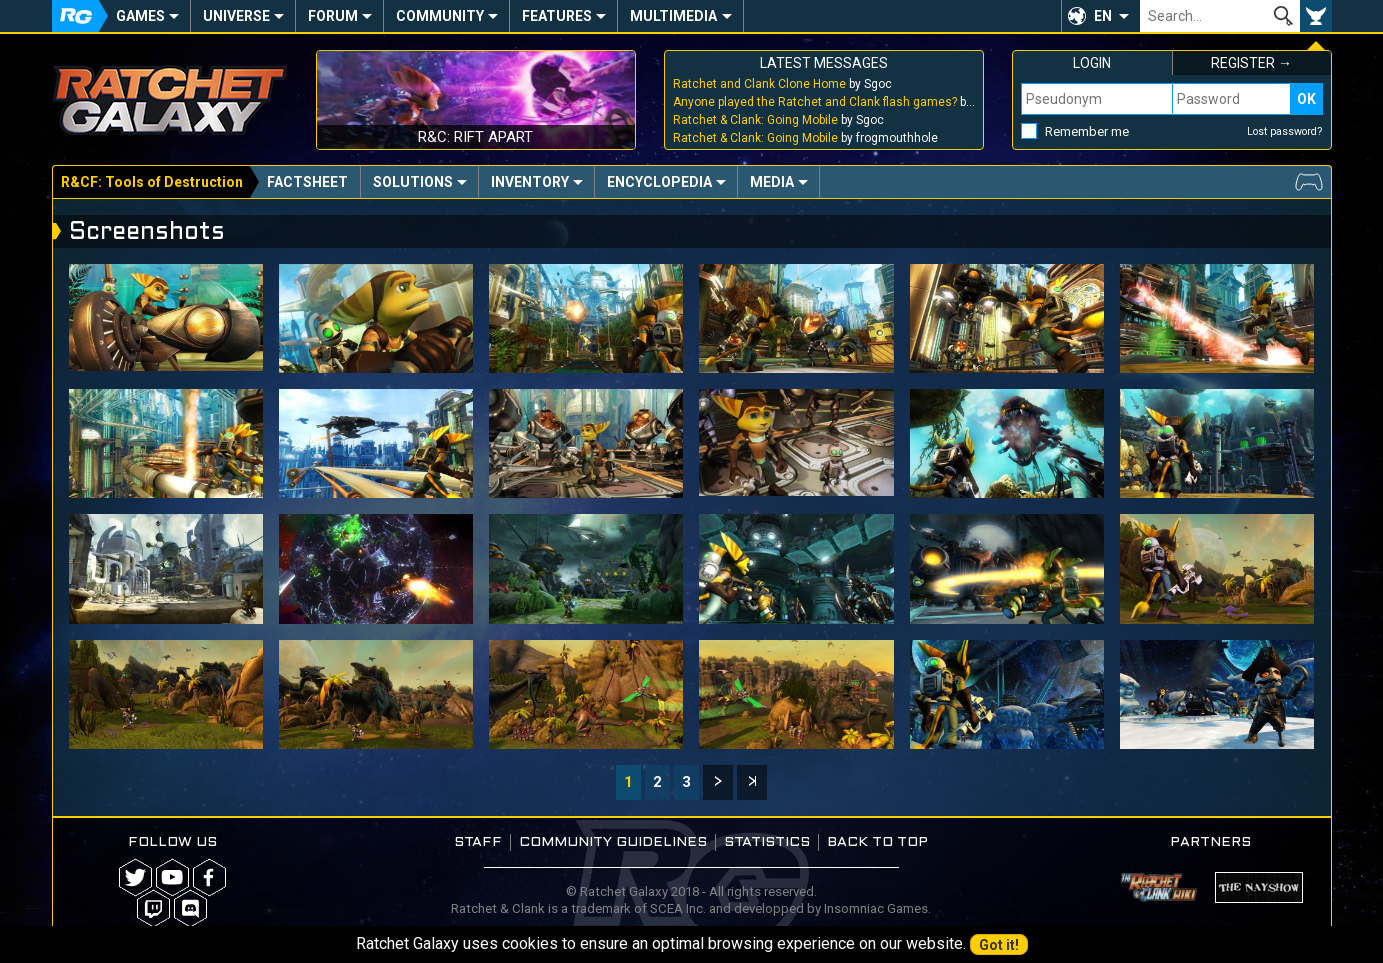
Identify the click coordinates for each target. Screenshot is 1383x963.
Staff (478, 842)
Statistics (767, 842)
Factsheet (307, 182)
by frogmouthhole (805, 138)
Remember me (1087, 131)
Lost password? (1285, 131)
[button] (1100, 16)
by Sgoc (782, 84)
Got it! (999, 945)
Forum (333, 16)
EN (1103, 16)
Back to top (877, 842)
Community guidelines (613, 842)
